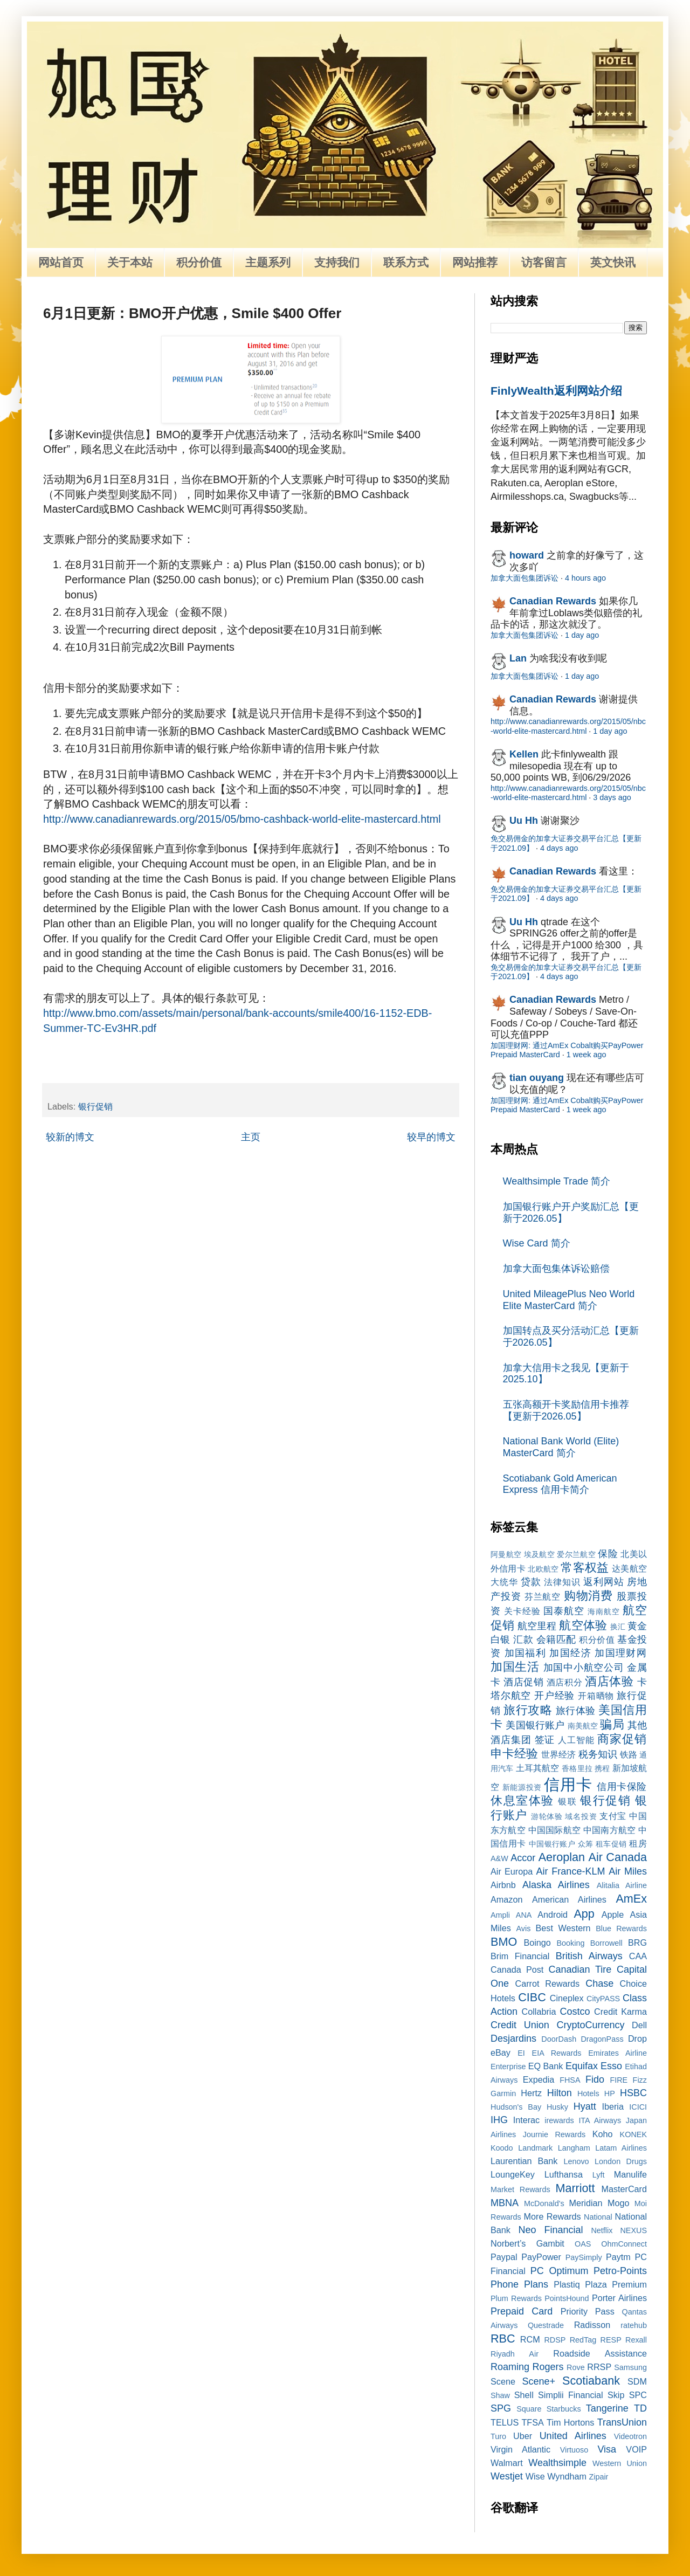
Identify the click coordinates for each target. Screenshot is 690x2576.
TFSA (532, 2422)
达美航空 (629, 1568)
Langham (574, 2148)
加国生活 (515, 1666)
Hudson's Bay (516, 2107)
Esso (611, 2066)
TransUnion (622, 2422)
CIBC (532, 1997)
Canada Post (517, 1969)
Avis (523, 1928)
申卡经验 (514, 1753)
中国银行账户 (552, 1844)
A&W (499, 1858)
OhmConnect (624, 2244)
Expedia (539, 2079)
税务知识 (597, 1754)
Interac (526, 2120)
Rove (576, 2367)
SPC (638, 2395)
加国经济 (570, 1653)
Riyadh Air (515, 2354)
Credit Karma (620, 2011)
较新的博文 (70, 1137)
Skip (616, 2395)
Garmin (503, 2093)
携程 (602, 1768)
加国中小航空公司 (583, 1667)
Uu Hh (523, 820)
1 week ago (586, 1054)
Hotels (588, 2093)
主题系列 (268, 262)
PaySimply (583, 2257)
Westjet (507, 2476)
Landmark (535, 2148)
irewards (559, 2120)
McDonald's (544, 2203)
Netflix (601, 2230)
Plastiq (567, 2284)
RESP (611, 2340)
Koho (602, 2134)
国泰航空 (563, 1611)
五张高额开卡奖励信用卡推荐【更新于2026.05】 (566, 1410)
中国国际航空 (554, 1830)
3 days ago (612, 797)
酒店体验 (609, 1681)
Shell (524, 2395)
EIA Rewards (557, 2053)
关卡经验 (522, 1611)
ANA (524, 1915)
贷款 (531, 1581)
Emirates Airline (617, 2053)
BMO (504, 1941)
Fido (594, 2079)
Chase (599, 1983)
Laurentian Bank (524, 2161)
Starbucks (564, 2409)
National (598, 2217)
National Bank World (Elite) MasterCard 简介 (561, 1447)
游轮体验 (547, 1816)
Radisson (592, 2325)
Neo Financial (550, 2229)
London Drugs (621, 2161)
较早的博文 (431, 1137)
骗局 (612, 1724)
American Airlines (569, 1899)
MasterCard (624, 2189)
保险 (608, 1553)
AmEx (631, 1898)
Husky (557, 2107)
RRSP (599, 2367)
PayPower (541, 2257)
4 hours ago (585, 578)
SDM (637, 2381)
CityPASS (603, 1998)
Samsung (630, 2367)
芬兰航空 (543, 1596)
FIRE (618, 2080)
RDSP (554, 2340)
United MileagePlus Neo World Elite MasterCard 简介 (569, 1300)
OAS (583, 2244)
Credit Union (520, 2025)
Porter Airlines (619, 2298)
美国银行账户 (535, 1725)
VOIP (636, 2449)
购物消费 (588, 1595)
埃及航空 (539, 1554)
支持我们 (337, 262)
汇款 (523, 1639)
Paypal (504, 2257)
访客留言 (544, 262)
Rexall (636, 2340)
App (584, 1913)
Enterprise (508, 2066)
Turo (498, 2436)
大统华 (504, 1582)
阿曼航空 (506, 1554)
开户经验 (554, 1695)
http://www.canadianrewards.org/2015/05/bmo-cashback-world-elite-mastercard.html (242, 819)
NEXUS (633, 2230)
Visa (606, 2449)
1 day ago (582, 635)
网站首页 (61, 262)
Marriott (575, 2188)
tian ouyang (536, 1077)
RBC (503, 2338)
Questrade (546, 2325)
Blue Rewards (621, 1928)
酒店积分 (564, 1682)
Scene (503, 2381)
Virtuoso (574, 2450)
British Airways (589, 1956)
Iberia (613, 2106)
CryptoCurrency (590, 2025)
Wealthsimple (557, 2462)
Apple (613, 1914)
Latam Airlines (621, 2148)
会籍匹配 (556, 1639)
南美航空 (583, 1725)
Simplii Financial (570, 2395)
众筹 (586, 1844)
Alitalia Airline (622, 1885)
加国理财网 (621, 1653)
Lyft (598, 2175)
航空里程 (537, 1626)
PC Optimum (559, 2270)
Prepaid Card (522, 2311)
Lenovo (576, 2161)
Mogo (619, 2203)
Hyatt (585, 2106)
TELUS (505, 2422)
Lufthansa (563, 2174)
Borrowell (606, 1943)
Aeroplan (562, 1857)
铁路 (628, 1754)
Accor (522, 1857)
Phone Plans (519, 2284)
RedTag (583, 2340)
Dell (639, 2025)
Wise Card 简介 (536, 1243)
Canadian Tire (580, 1969)
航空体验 (582, 1625)
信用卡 (568, 1784)
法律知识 (562, 1582)
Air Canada (618, 1857)
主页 (250, 1137)
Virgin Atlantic (520, 2449)
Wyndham (566, 2476)
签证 (545, 1739)
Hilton (559, 2093)
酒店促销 (523, 1682)
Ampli (500, 1915)
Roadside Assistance (600, 2353)
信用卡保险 (622, 1786)
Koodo (502, 2148)
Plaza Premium (616, 2284)
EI (521, 2053)
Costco (575, 2011)
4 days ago (559, 848)
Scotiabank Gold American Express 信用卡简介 (560, 1484)
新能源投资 (522, 1787)
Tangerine (607, 2408)
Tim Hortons (570, 2422)
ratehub (633, 2325)
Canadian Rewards (552, 601)
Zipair (598, 2476)
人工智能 (576, 1740)
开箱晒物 (596, 1695)
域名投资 (581, 1816)
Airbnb (503, 1885)
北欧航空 (543, 1569)
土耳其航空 (538, 1768)
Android (552, 1914)
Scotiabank (591, 2380)
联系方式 (406, 262)
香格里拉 (577, 1768)
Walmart (507, 2463)
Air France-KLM (570, 1871)
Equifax (581, 2066)
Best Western (563, 1928)
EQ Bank (545, 2066)
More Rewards (552, 2216)
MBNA (505, 2203)
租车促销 (611, 1844)
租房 (638, 1843)
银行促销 (95, 1106)
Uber (522, 2436)
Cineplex (567, 1998)
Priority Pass (588, 2311)
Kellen (524, 754)
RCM (530, 2339)
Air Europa (512, 1871)
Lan (518, 658)
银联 (567, 1801)
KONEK (633, 2134)
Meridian (585, 2203)
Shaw (500, 2395)
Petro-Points (620, 2270)
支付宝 (612, 1816)
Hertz (531, 2093)
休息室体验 (522, 1800)
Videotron (630, 2436)
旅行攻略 (527, 1710)
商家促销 (622, 1739)
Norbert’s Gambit (527, 2243)
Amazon (506, 1899)
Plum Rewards (516, 2298)
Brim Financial (520, 1956)
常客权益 (585, 1567)
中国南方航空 (609, 1830)
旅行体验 (576, 1710)
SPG (501, 2408)
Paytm (618, 2257)
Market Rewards (520, 2189)
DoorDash (558, 2039)
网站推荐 (475, 262)
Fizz (640, 2080)
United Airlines (573, 2435)
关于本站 (130, 262)
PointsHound (566, 2298)
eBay (500, 2052)
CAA (638, 1956)
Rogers (548, 2366)
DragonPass (602, 2039)
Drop (637, 2038)
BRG (637, 1942)
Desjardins (513, 2038)
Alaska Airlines (556, 1884)
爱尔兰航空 (576, 1554)
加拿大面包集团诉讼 (524, 578)
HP (609, 2093)
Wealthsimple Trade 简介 (557, 1181)
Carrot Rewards (547, 1983)
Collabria (539, 2011)
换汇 (617, 1626)
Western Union (619, 2463)
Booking (571, 1943)
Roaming (510, 2366)
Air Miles (628, 1871)
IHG (499, 2119)
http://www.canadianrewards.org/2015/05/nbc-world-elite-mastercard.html (568, 726)
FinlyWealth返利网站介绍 (556, 390)
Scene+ (538, 2381)
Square (528, 2409)
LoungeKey (513, 2174)
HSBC (633, 2093)
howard (526, 555)
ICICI (638, 2107)
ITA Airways (599, 2120)
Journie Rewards (554, 2134)
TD (640, 2408)
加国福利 (525, 1653)
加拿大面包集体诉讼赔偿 (556, 1268)
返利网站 (603, 1581)
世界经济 (558, 1754)
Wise (535, 2476)
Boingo (536, 1942)
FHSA (570, 2080)
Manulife (630, 2174)
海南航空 (604, 1611)
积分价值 (199, 262)
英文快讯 (613, 262)
